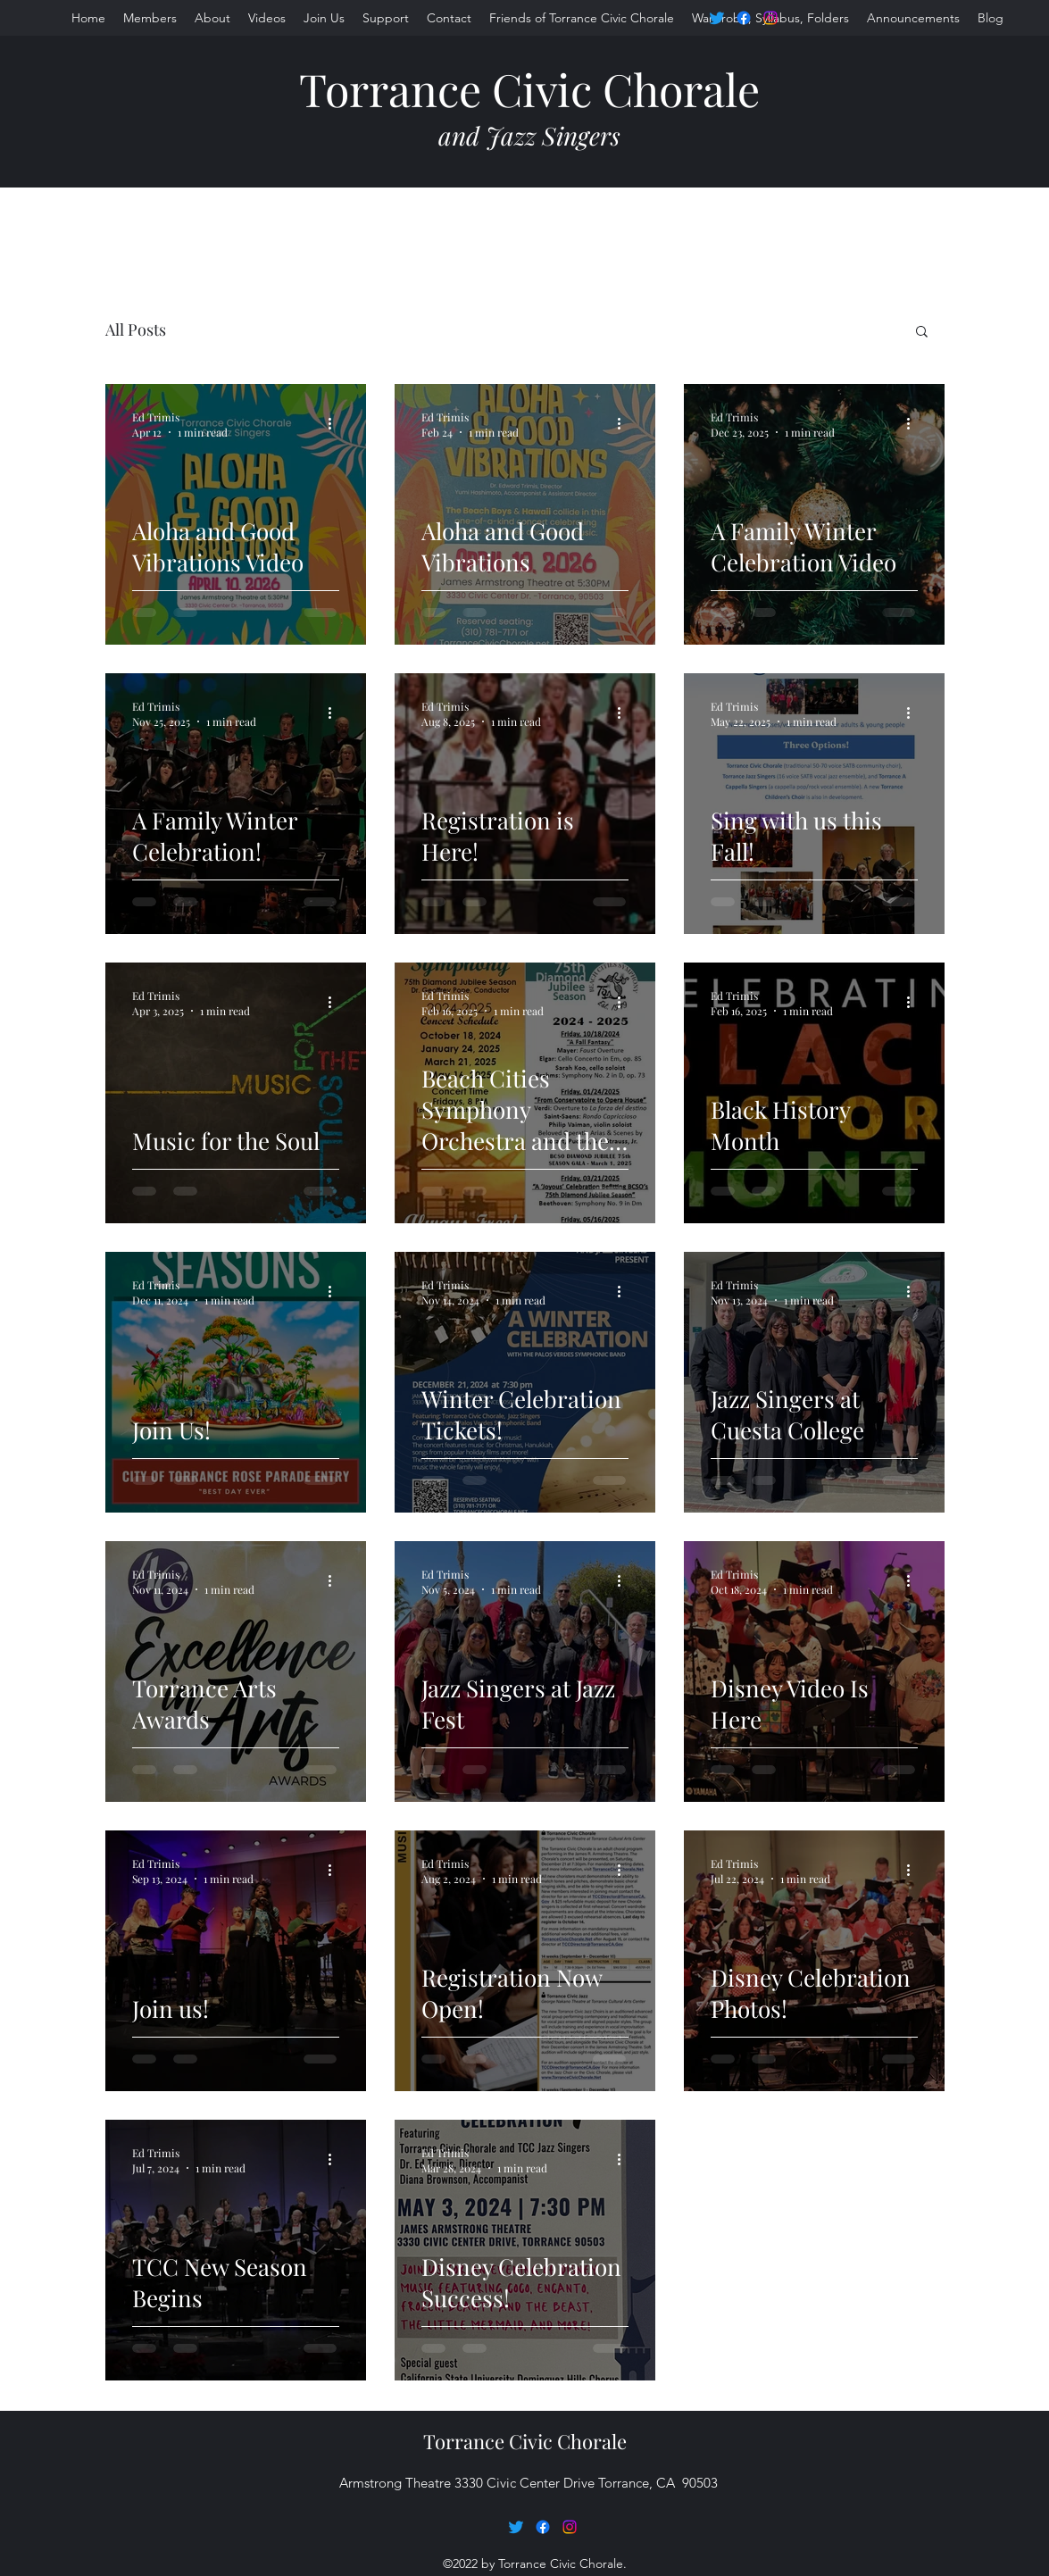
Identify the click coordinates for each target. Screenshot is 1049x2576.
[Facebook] (744, 18)
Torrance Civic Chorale (529, 89)
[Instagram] (770, 18)
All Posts (135, 329)
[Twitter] (717, 18)
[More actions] (336, 424)
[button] (921, 332)
